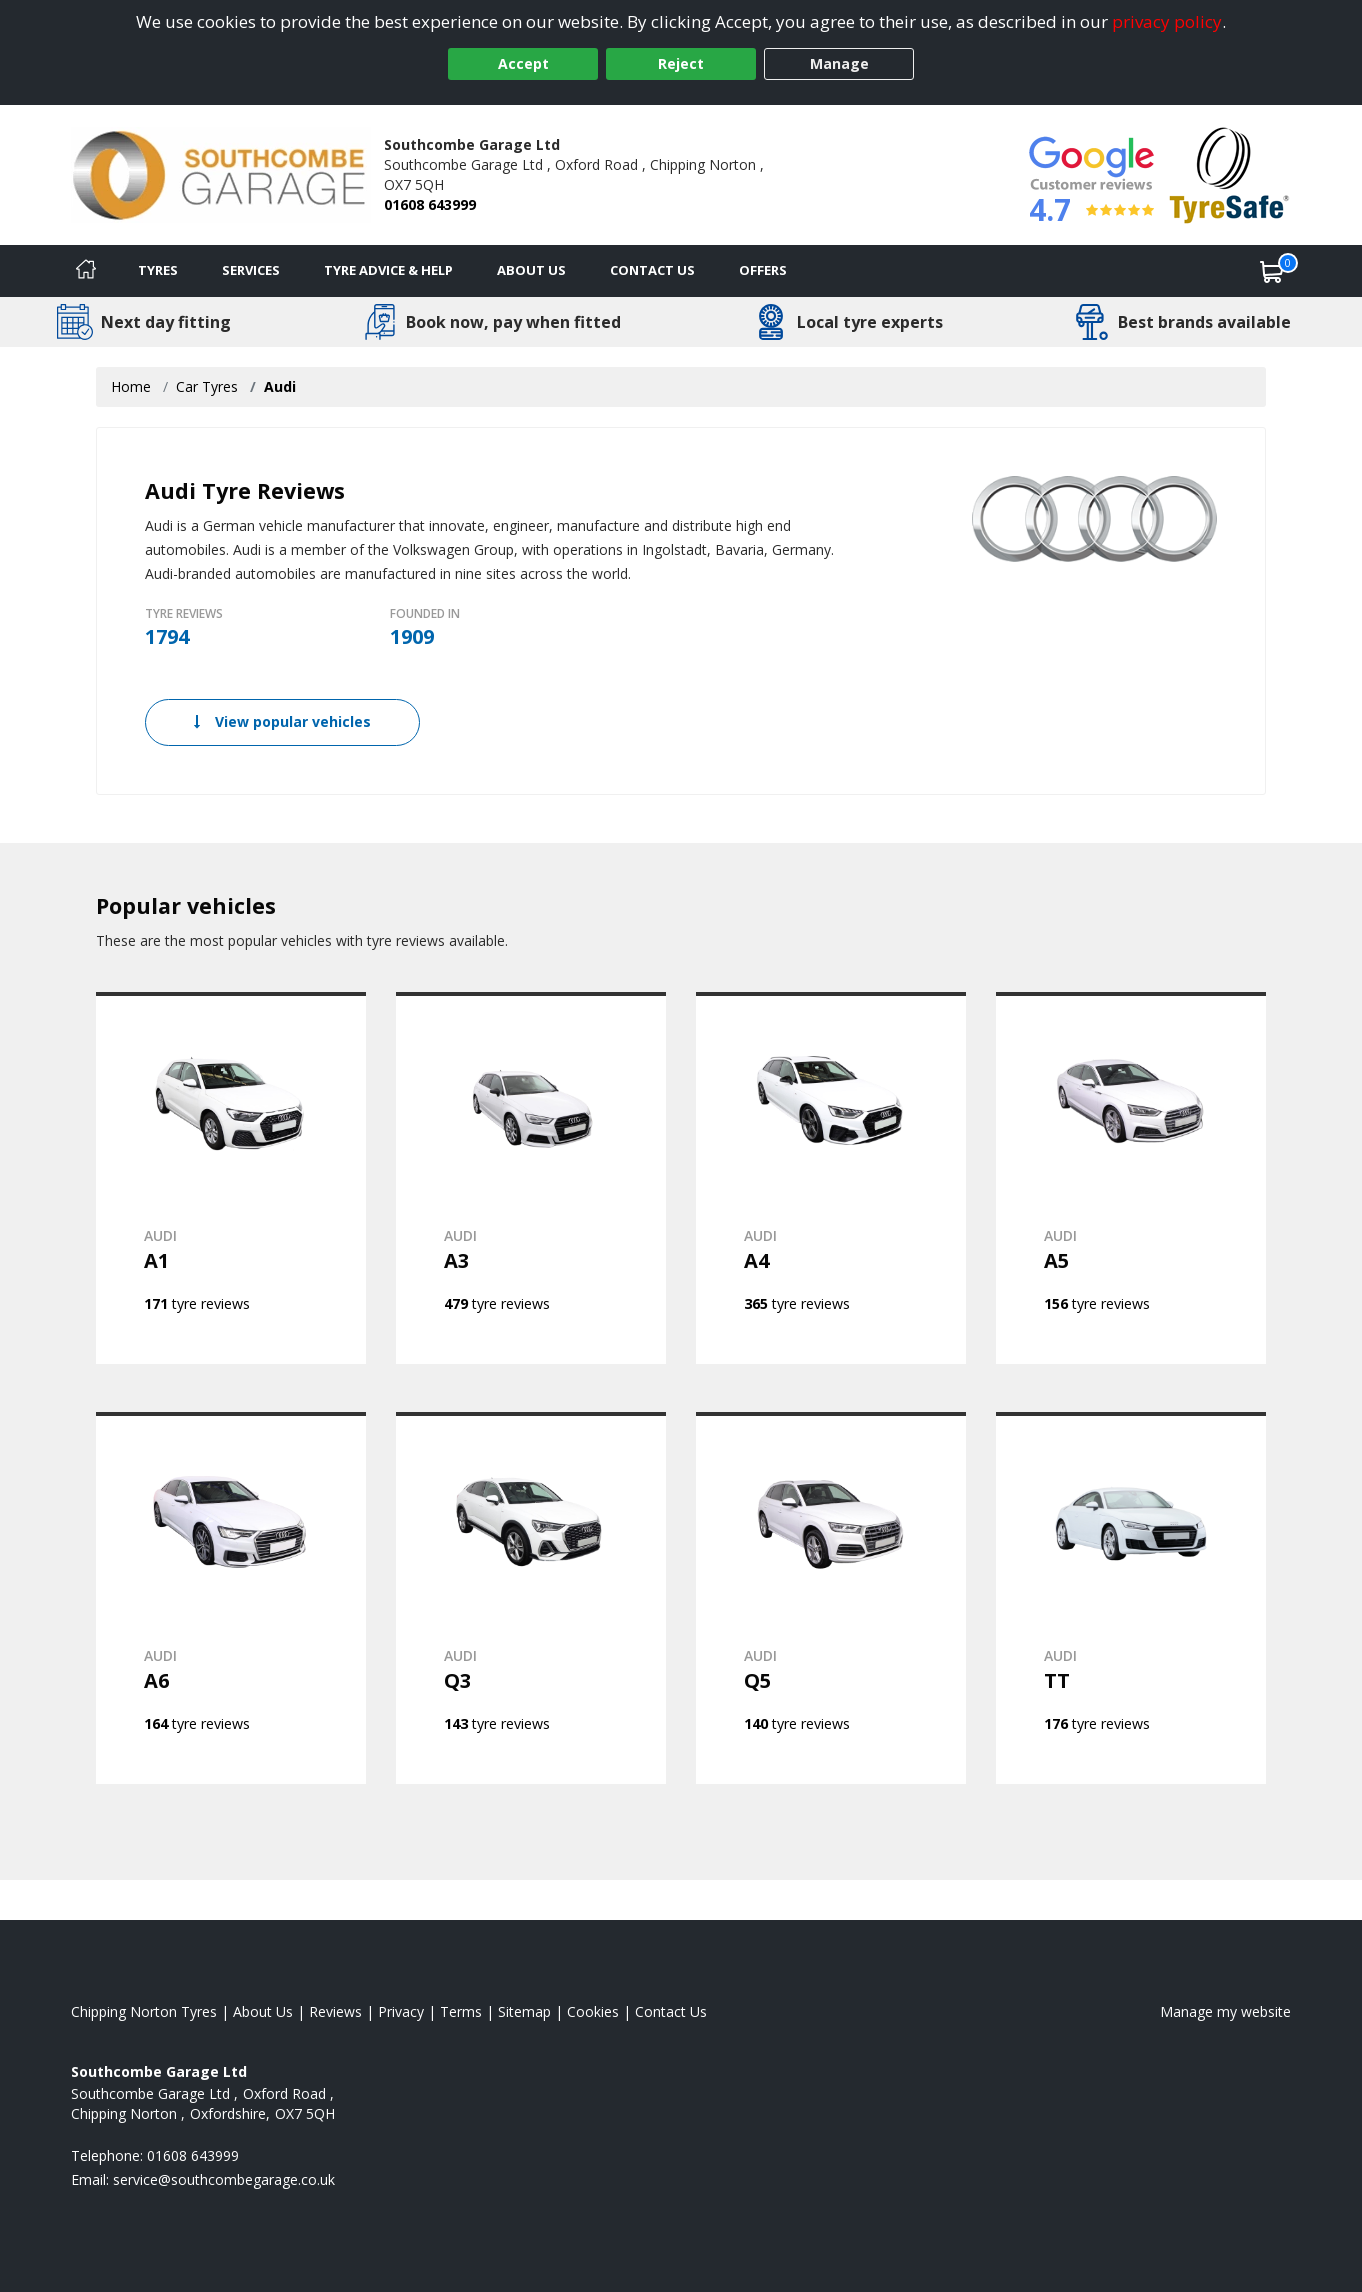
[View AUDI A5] (1131, 1178)
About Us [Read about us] (263, 2011)
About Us (531, 270)
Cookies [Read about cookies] (593, 2011)
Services (251, 270)
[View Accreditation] (1229, 173)
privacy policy (1167, 21)
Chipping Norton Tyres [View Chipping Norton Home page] (144, 2011)
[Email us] (224, 2179)
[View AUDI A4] (831, 1178)
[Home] (86, 271)
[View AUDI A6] (231, 1598)
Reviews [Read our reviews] (335, 2011)
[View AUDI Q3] (531, 1598)
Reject (681, 63)
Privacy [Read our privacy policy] (401, 2011)
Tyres (158, 270)
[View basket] (1272, 271)
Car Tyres (207, 386)
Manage (839, 63)
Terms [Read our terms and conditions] (461, 2011)
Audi (280, 386)
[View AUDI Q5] (831, 1598)
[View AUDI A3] (531, 1178)
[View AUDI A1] (231, 1178)
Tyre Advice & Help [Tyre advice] (388, 270)
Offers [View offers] (763, 270)
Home (131, 386)
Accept (523, 63)
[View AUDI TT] (1131, 1598)
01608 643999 (430, 204)
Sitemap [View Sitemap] (524, 2011)
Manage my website (1225, 2011)
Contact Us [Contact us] (652, 270)
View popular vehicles (282, 721)
